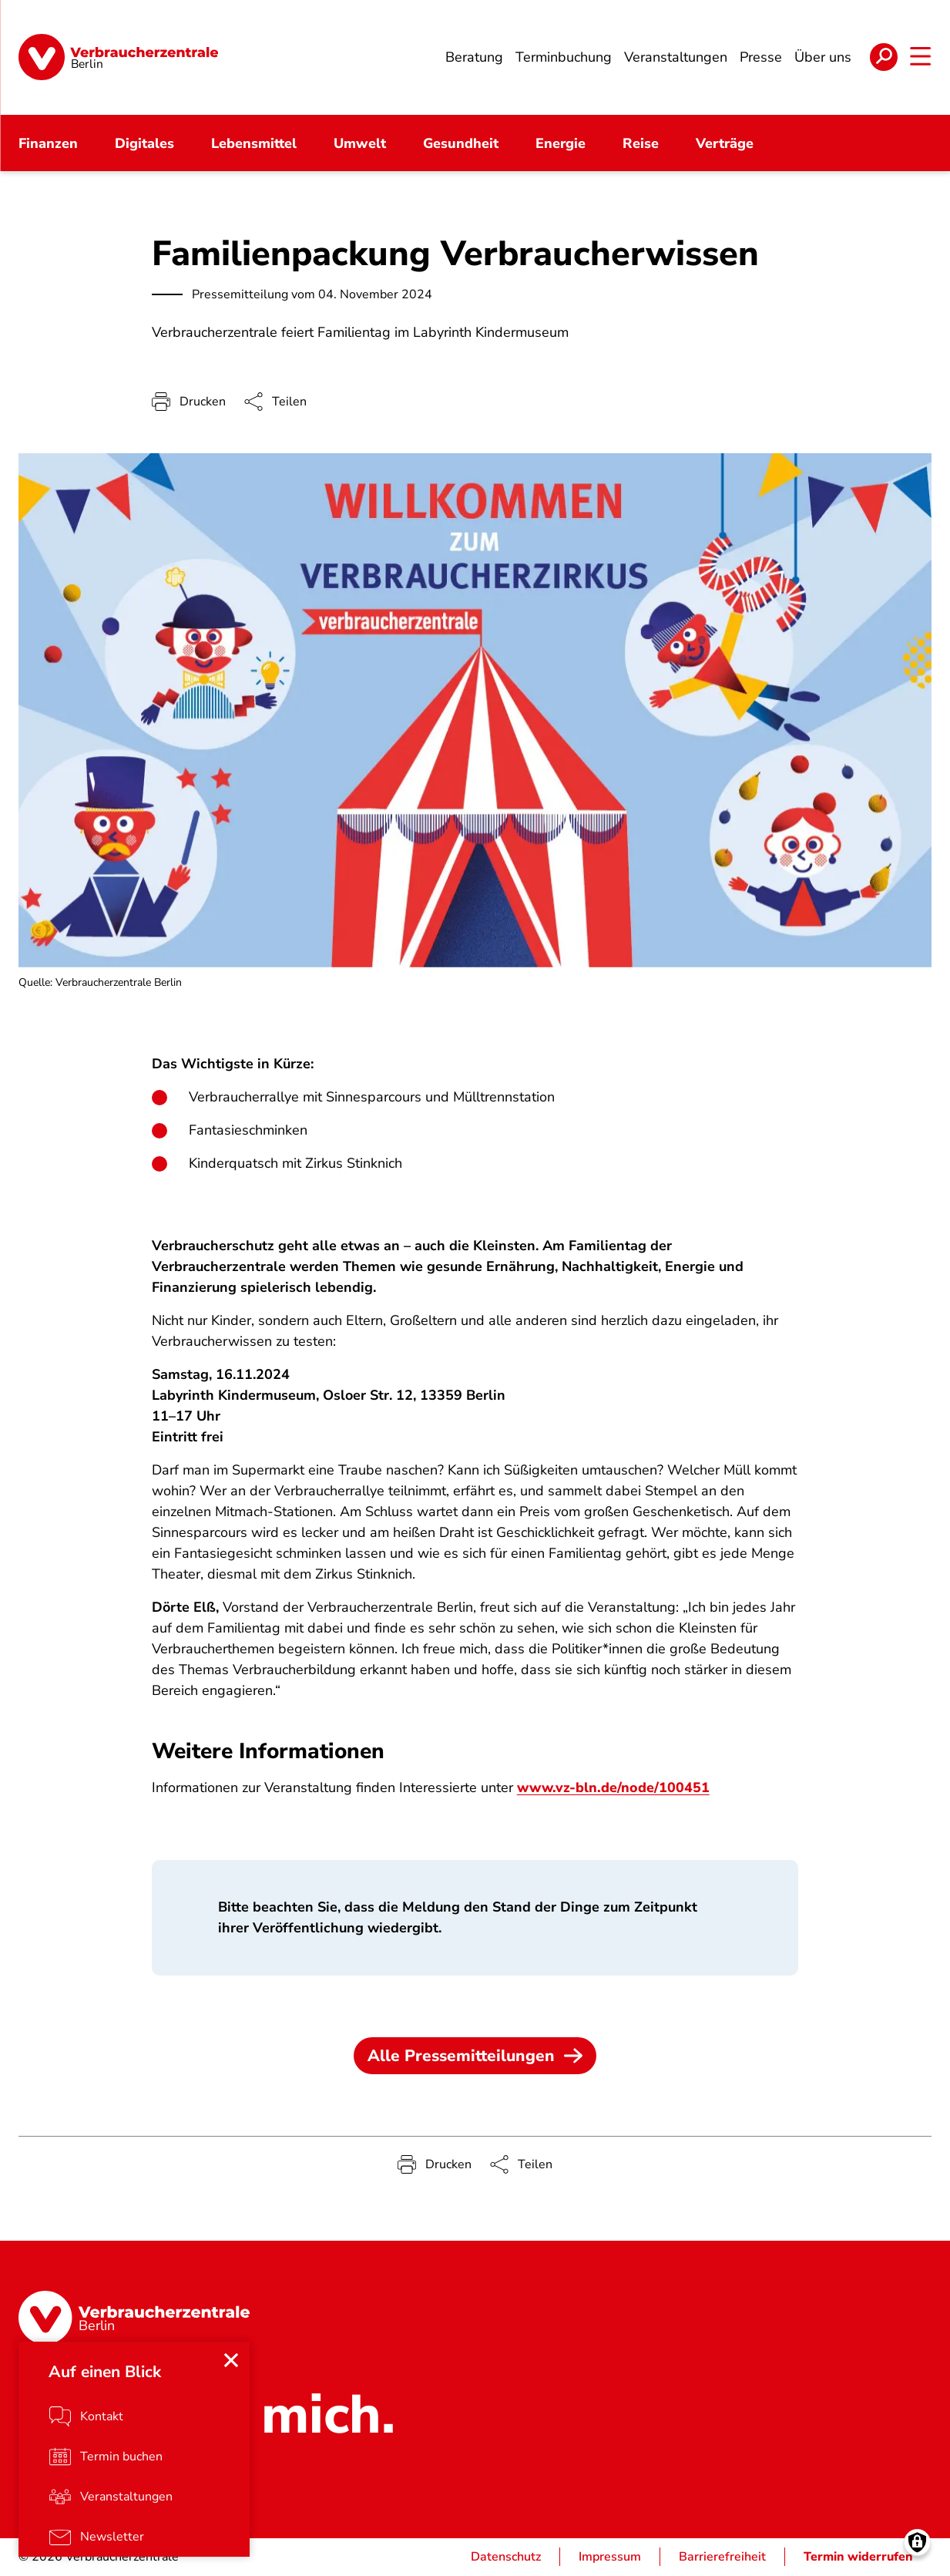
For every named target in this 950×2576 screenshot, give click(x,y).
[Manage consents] (917, 2543)
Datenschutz (506, 2557)
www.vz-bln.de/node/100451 (614, 1789)
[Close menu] (231, 2361)
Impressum (610, 2557)
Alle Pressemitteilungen (475, 2057)
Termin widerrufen (858, 2557)
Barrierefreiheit (722, 2557)
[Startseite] (118, 58)
